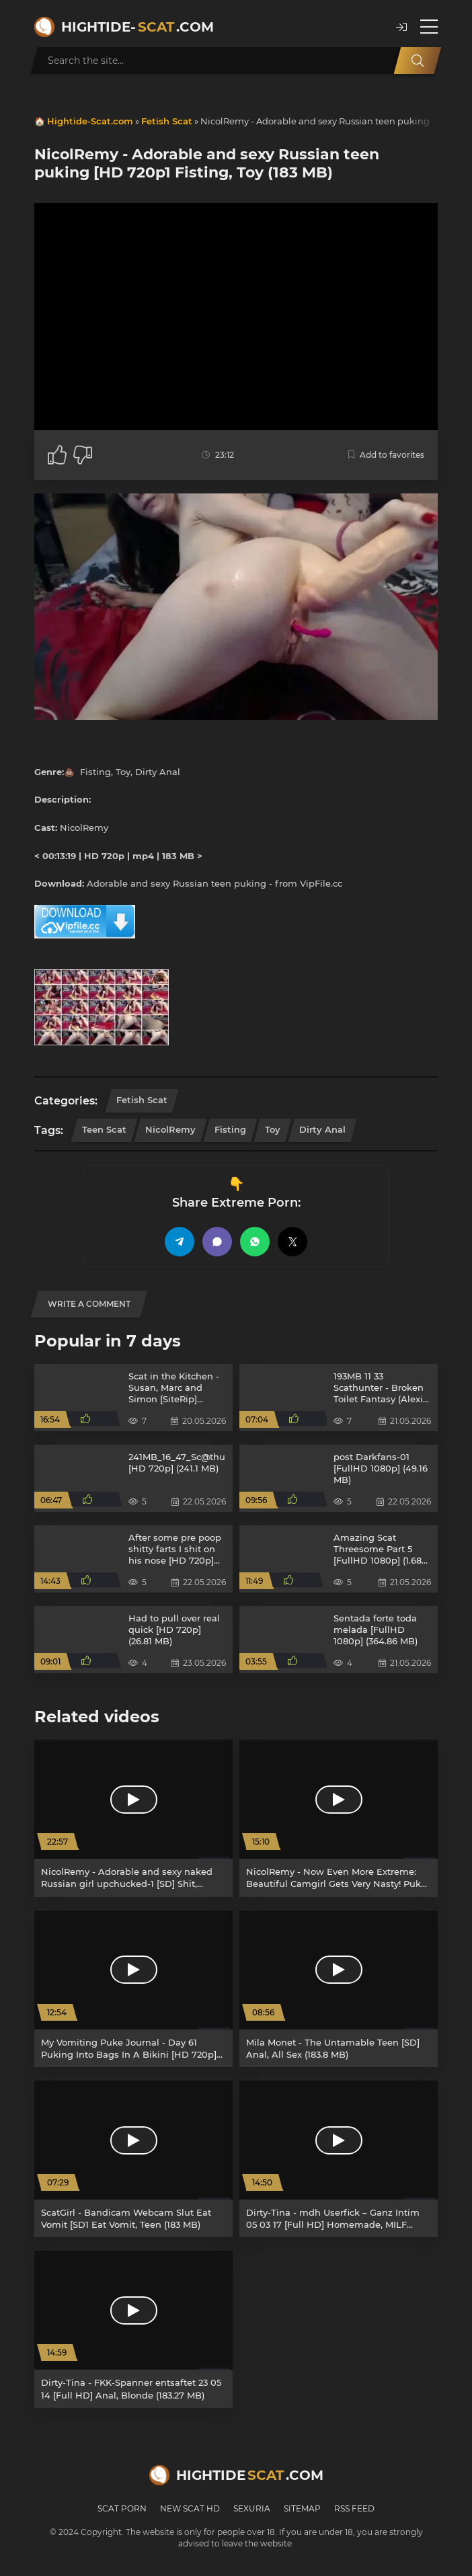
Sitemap (302, 2508)
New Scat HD (190, 2508)
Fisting (230, 1129)
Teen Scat (104, 1129)
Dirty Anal (322, 1129)
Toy (272, 1129)
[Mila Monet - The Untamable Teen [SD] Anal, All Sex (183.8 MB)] (338, 1988)
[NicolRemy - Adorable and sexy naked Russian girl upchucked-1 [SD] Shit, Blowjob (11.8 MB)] (133, 1818)
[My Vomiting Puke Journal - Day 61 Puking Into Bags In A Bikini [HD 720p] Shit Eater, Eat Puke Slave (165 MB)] (133, 1988)
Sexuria (251, 2508)
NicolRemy (170, 1129)
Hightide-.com (137, 27)
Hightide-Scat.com (90, 121)
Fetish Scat (166, 121)
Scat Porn (122, 2508)
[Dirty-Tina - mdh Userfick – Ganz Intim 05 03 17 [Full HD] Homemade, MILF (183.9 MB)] (338, 2159)
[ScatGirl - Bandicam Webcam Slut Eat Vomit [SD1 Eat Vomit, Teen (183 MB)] (133, 2159)
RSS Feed (354, 2508)
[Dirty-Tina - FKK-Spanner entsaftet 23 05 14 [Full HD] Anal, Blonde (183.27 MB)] (133, 2329)
